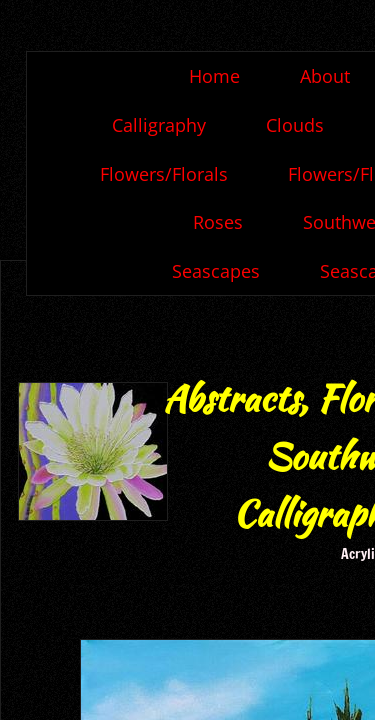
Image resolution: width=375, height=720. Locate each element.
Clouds (295, 125)
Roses (218, 222)
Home (214, 76)
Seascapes (216, 271)
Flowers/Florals (164, 174)
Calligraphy (159, 125)
